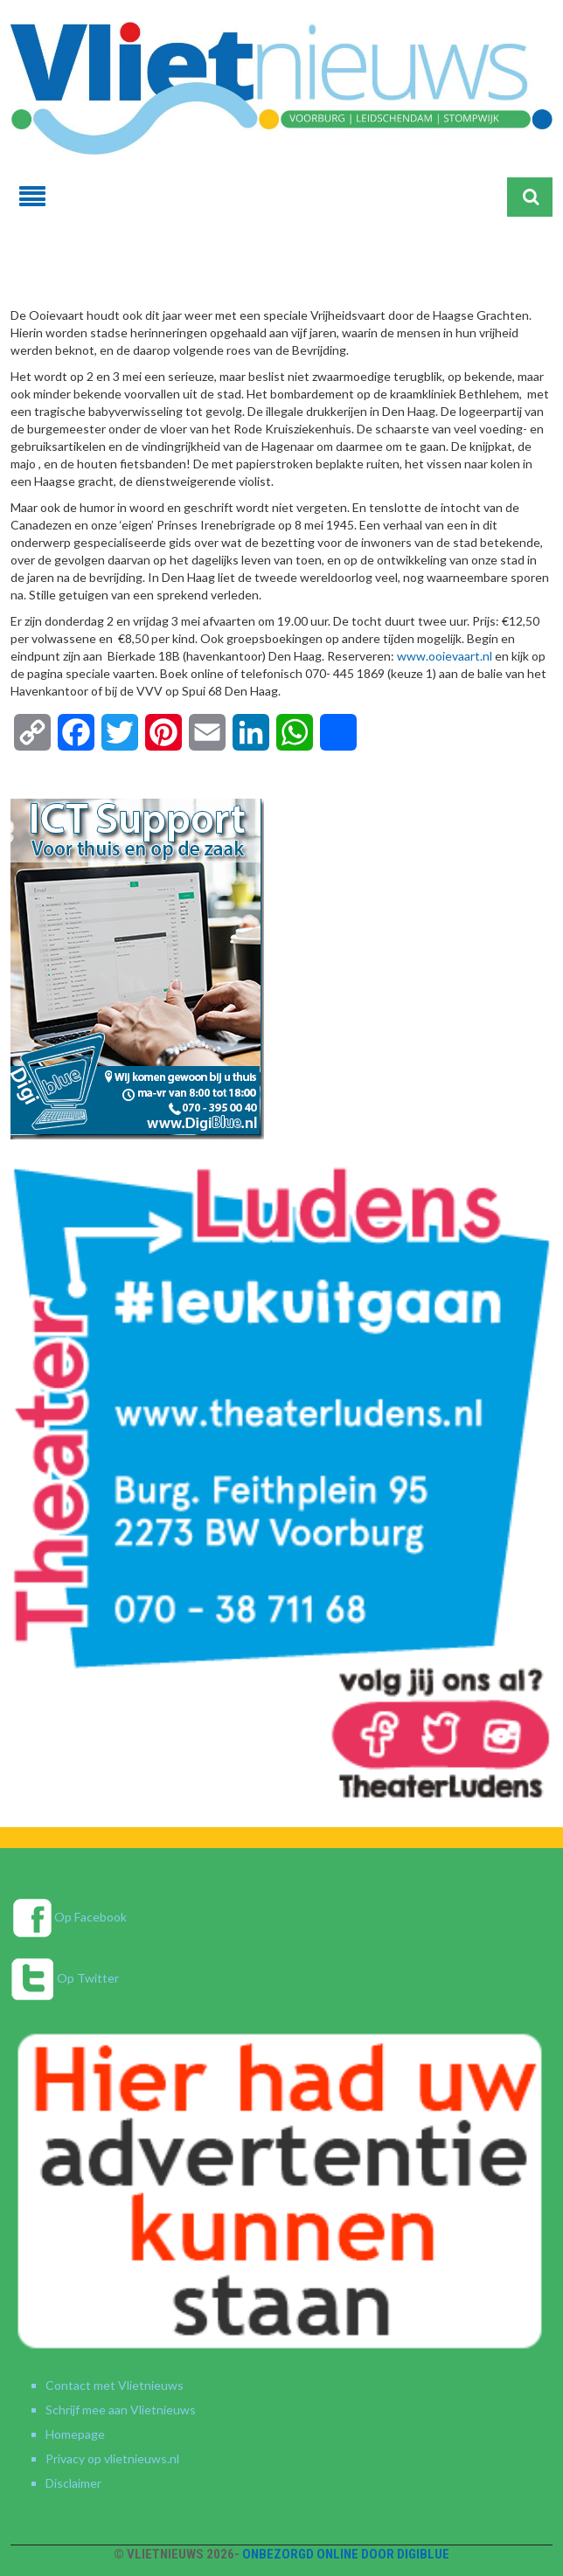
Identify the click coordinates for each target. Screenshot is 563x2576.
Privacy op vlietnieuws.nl (112, 2458)
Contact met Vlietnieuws (114, 2385)
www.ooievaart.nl (444, 655)
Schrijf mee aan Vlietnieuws (120, 2409)
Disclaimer (73, 2483)
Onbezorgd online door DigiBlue (345, 2554)
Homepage (75, 2434)
